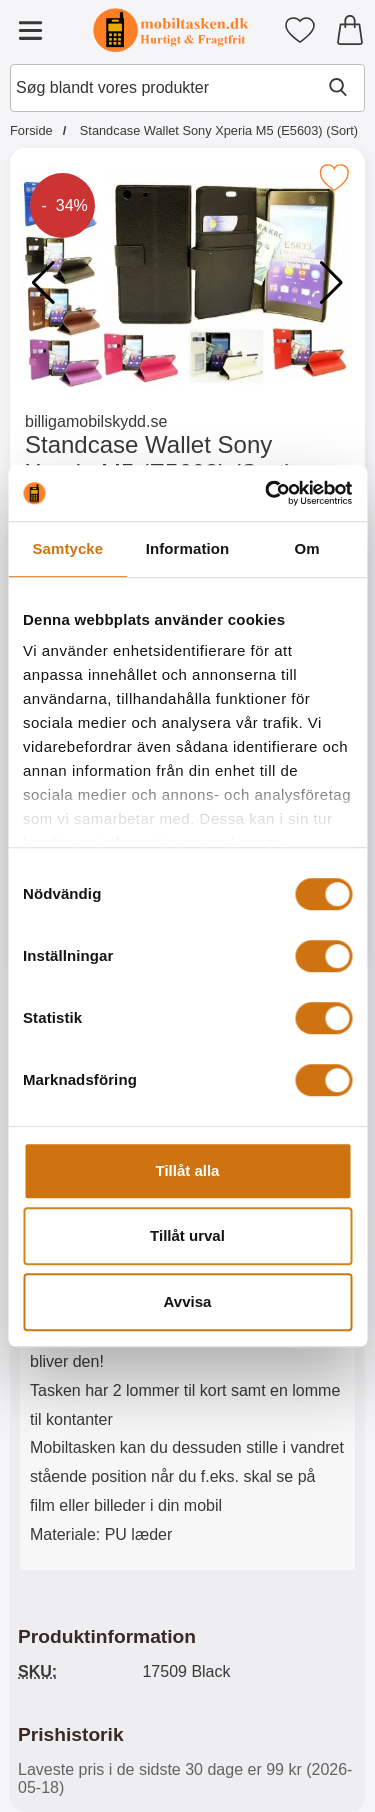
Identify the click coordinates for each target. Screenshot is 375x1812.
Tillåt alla (188, 1170)
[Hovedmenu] (30, 30)
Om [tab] (307, 548)
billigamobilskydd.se (96, 421)
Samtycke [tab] (67, 548)
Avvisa (188, 1301)
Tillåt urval (187, 1235)
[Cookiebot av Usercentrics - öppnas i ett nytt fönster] (267, 493)
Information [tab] (188, 548)
